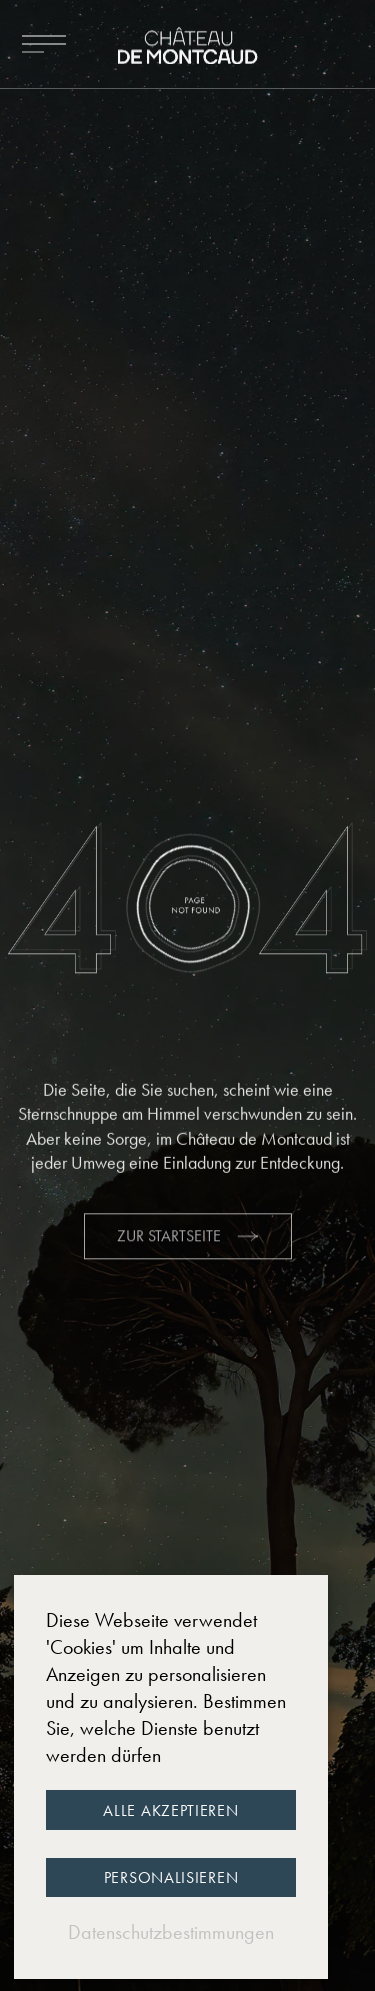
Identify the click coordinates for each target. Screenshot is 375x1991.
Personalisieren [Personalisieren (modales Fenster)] (171, 1877)
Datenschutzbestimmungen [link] (171, 1932)
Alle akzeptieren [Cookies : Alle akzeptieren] (170, 1810)
